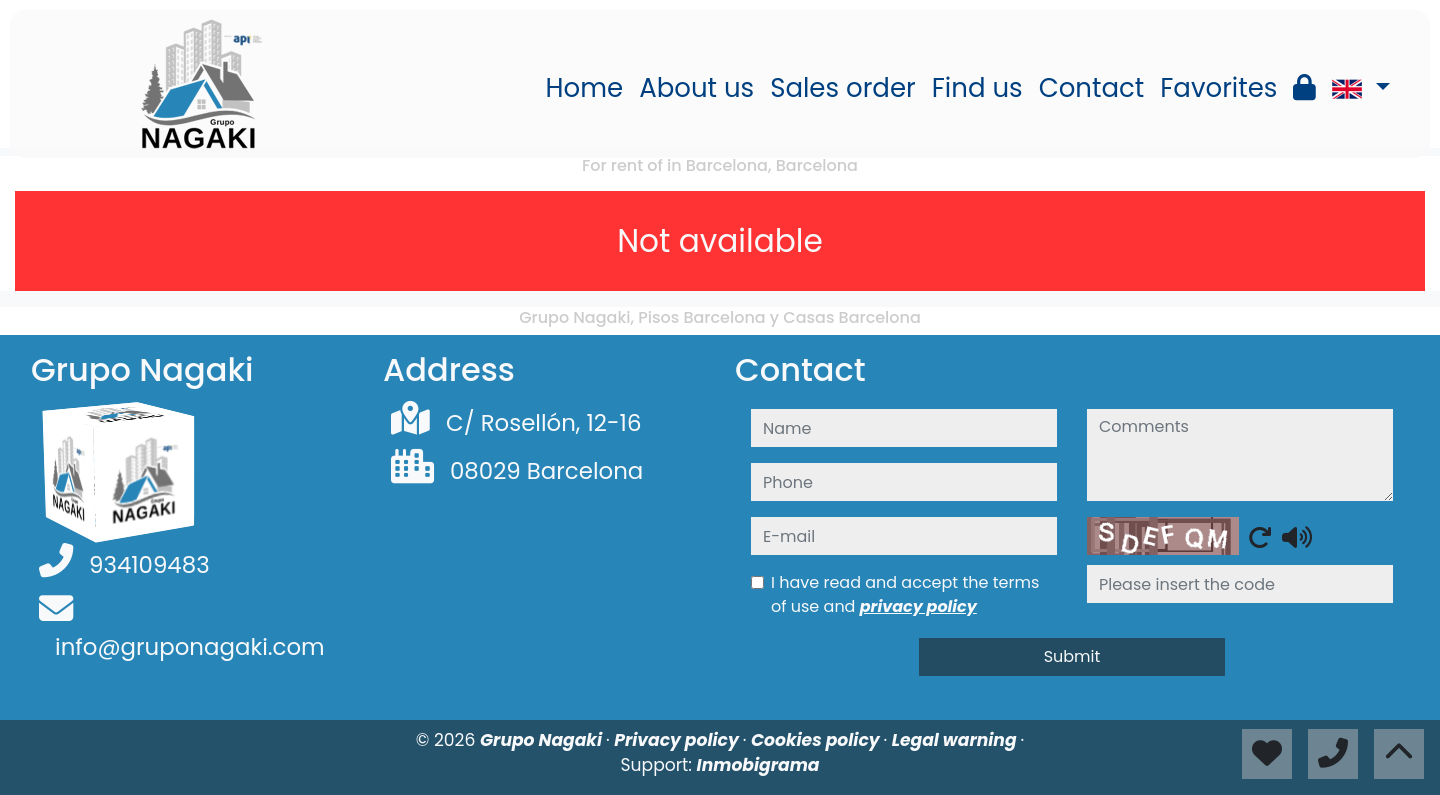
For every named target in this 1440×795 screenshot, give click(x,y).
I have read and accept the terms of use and (905, 594)
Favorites (1218, 88)
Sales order (843, 88)
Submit (1072, 656)
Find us (977, 88)
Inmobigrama (758, 765)
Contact (1092, 88)
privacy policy (918, 606)
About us (696, 88)
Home (585, 88)
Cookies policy (817, 740)
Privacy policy (678, 740)
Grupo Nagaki (543, 740)
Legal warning (956, 740)
